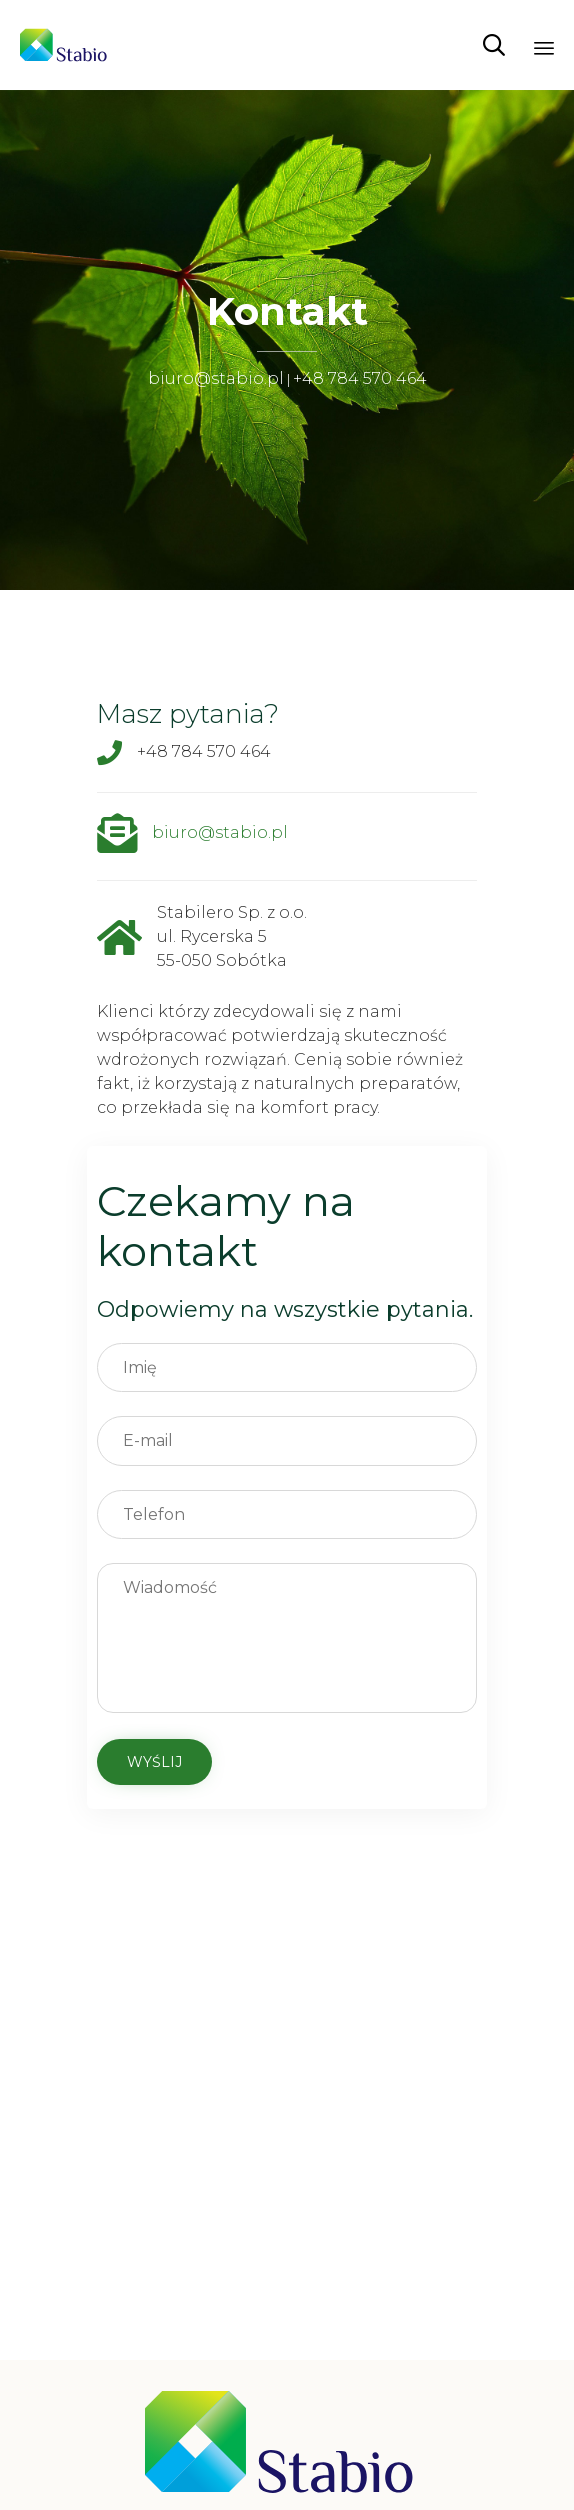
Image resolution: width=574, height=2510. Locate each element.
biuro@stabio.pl (216, 378)
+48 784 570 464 (360, 378)
